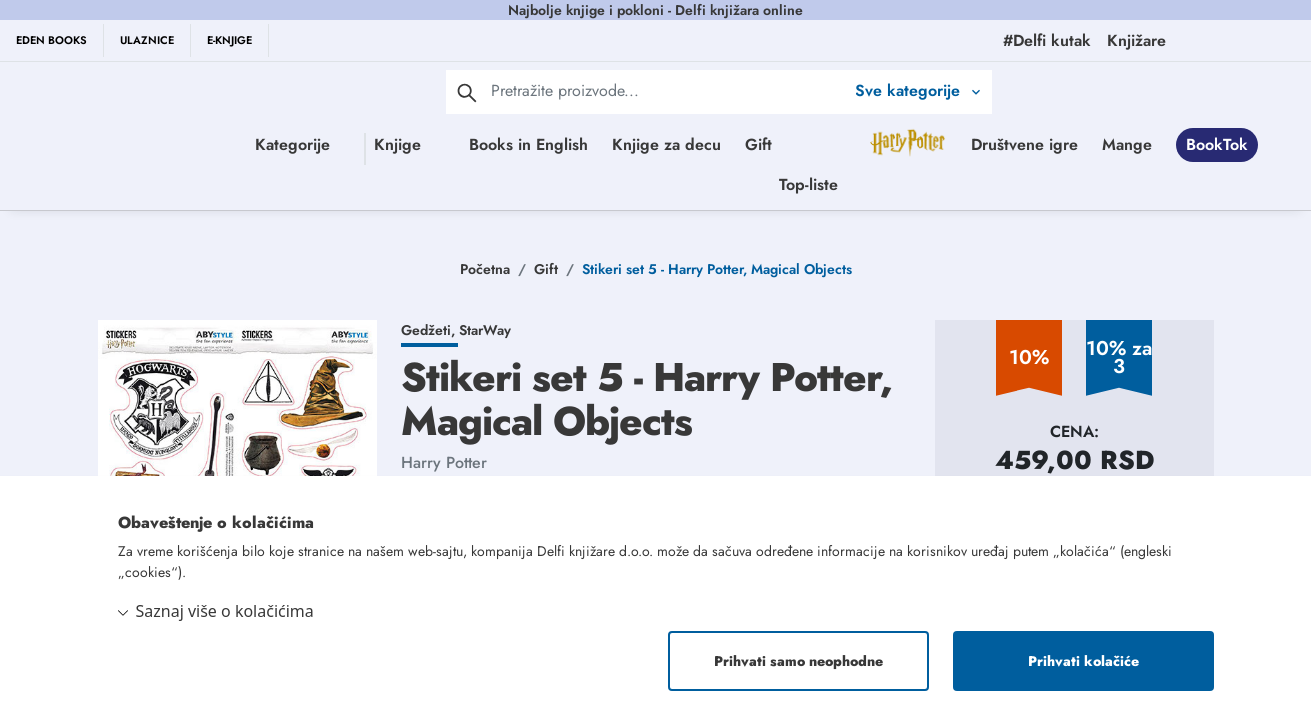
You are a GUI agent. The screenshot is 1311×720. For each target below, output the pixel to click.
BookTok (774, 184)
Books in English (605, 144)
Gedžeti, (430, 330)
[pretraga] (467, 92)
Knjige (396, 144)
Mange (684, 184)
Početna (485, 269)
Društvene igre (581, 184)
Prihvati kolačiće (1083, 661)
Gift (835, 144)
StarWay (485, 330)
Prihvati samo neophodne (798, 661)
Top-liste (964, 184)
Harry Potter (444, 462)
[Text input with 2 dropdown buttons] (667, 90)
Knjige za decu (743, 144)
